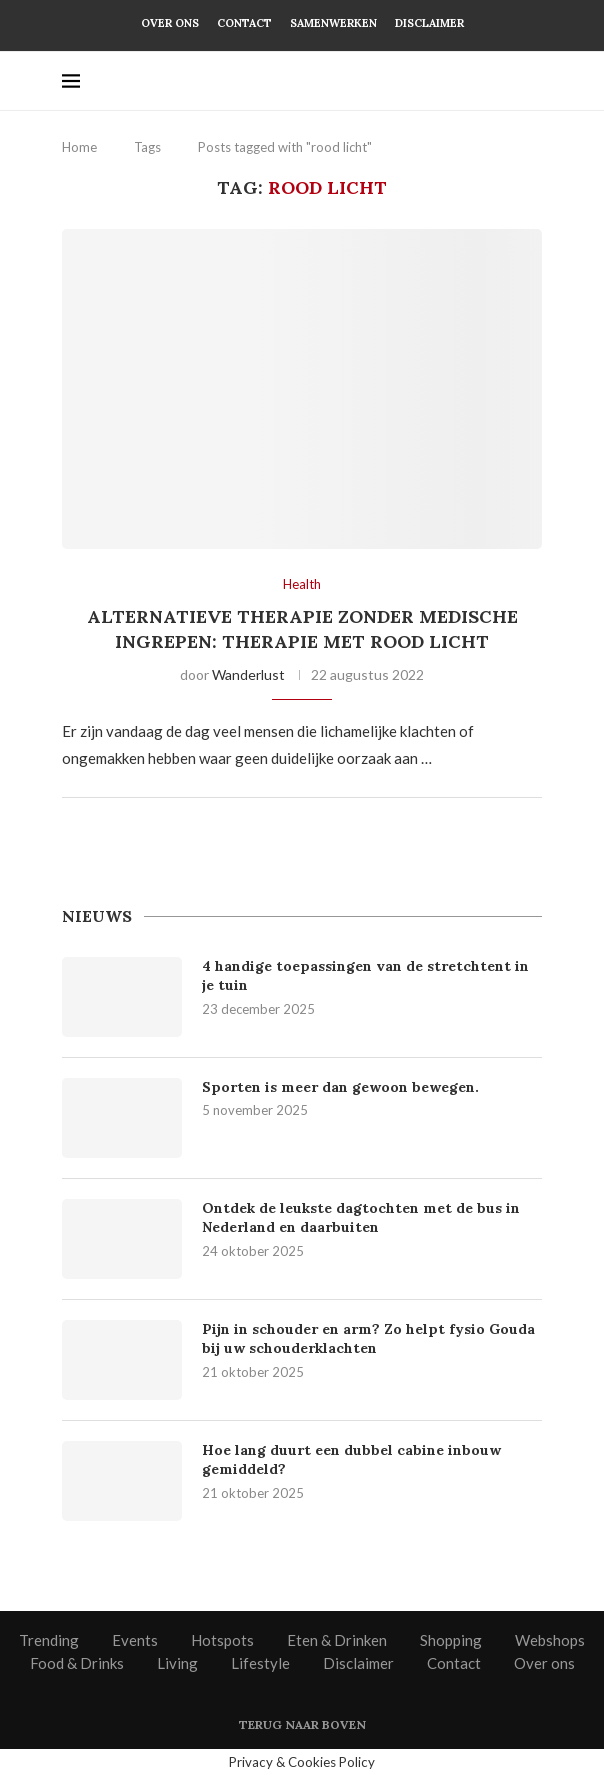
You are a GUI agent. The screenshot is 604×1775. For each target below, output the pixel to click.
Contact (244, 23)
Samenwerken (333, 23)
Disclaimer (429, 23)
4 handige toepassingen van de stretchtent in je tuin (365, 976)
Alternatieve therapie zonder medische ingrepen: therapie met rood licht (302, 628)
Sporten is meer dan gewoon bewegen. (342, 1087)
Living (177, 1663)
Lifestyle (260, 1663)
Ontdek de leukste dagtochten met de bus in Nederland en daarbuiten (361, 1218)
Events (135, 1640)
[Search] (532, 81)
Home (79, 147)
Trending (49, 1640)
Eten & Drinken (337, 1640)
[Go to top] (302, 1723)
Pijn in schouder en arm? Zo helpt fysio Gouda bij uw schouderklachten (368, 1339)
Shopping (451, 1640)
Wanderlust (248, 674)
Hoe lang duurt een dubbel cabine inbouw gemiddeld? (351, 1460)
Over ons (170, 23)
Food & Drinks (77, 1663)
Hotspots (222, 1640)
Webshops (550, 1640)
